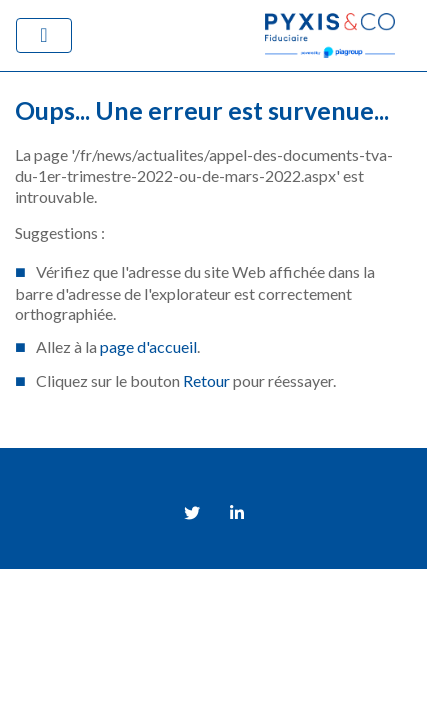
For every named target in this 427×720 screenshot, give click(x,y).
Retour (206, 380)
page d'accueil (148, 346)
